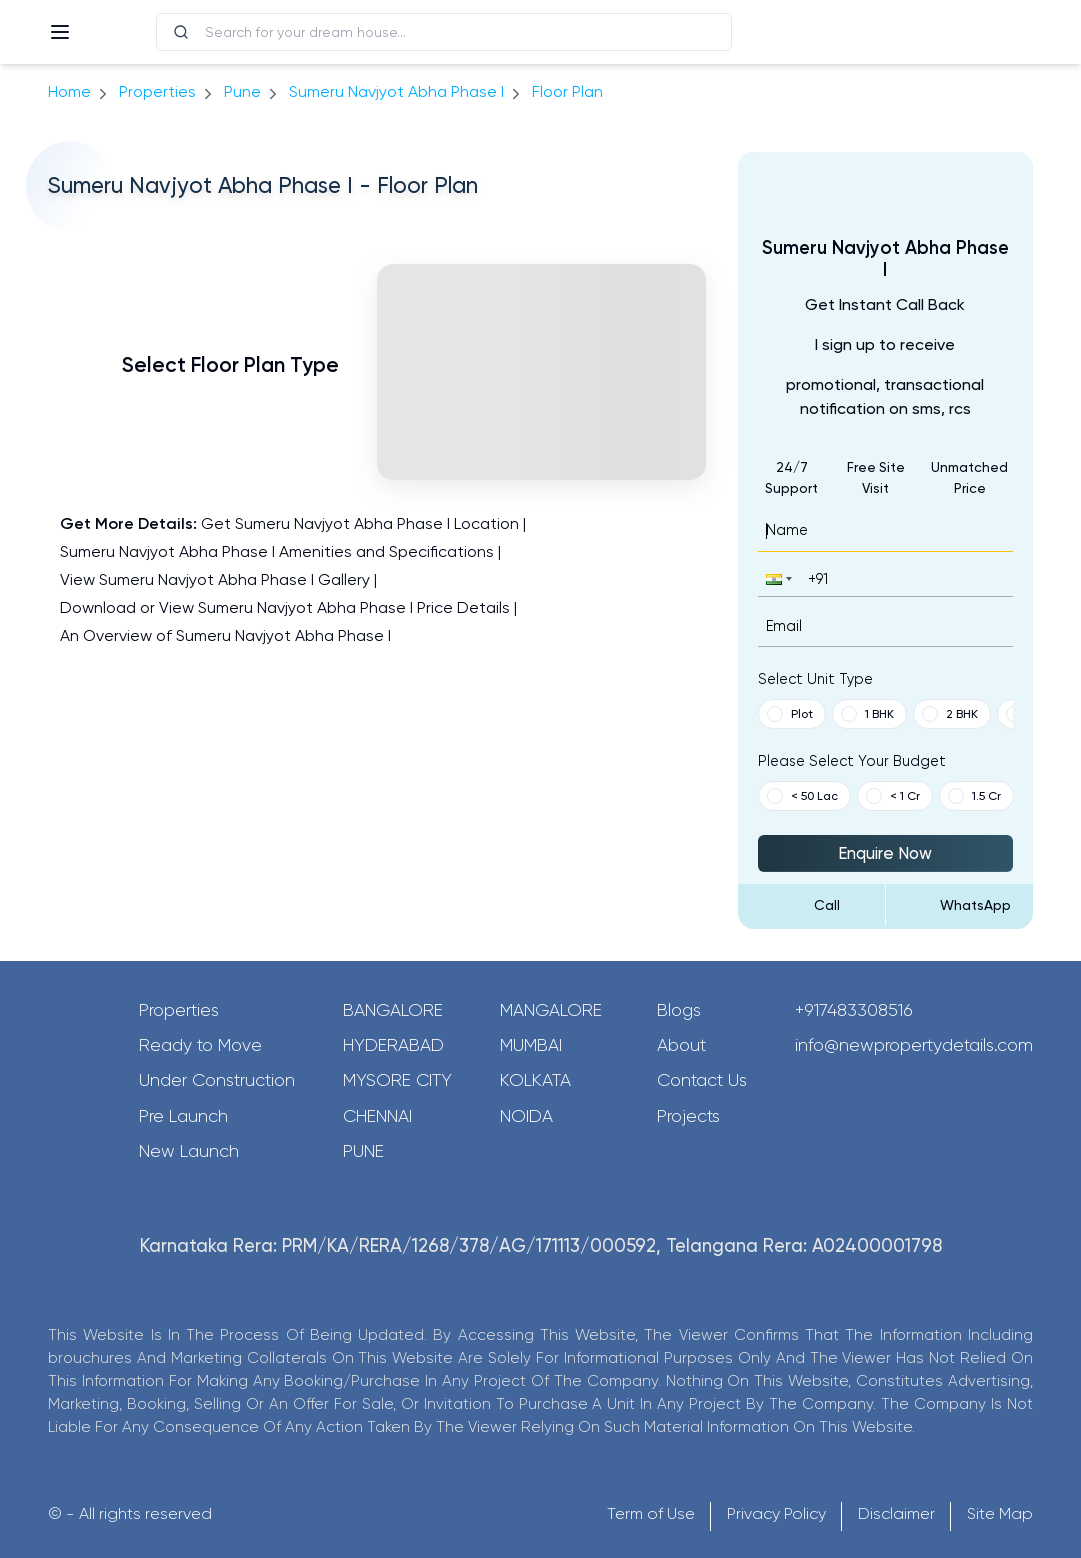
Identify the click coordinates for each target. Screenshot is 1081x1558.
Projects (688, 1116)
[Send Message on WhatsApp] (959, 905)
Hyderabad (393, 1045)
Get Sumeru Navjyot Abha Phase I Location (360, 523)
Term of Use (651, 1513)
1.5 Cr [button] (974, 796)
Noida (526, 1116)
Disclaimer (896, 1513)
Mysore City (397, 1080)
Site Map (1000, 1513)
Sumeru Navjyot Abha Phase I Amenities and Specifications (277, 551)
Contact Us (702, 1080)
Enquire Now (885, 853)
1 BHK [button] (867, 714)
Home (69, 91)
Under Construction (217, 1080)
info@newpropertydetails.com (914, 1045)
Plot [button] (790, 714)
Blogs (679, 1010)
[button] (777, 578)
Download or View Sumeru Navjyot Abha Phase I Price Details (285, 607)
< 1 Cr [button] (893, 796)
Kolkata (535, 1080)
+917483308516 (854, 1010)
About (681, 1045)
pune (242, 91)
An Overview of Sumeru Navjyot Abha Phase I (225, 635)
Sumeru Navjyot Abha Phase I (396, 91)
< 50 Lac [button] (802, 796)
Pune (363, 1151)
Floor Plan (567, 91)
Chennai (377, 1116)
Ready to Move (200, 1045)
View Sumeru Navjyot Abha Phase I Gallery (215, 579)
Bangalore (393, 1010)
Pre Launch (183, 1116)
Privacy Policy (776, 1513)
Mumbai (531, 1045)
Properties (157, 91)
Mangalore (551, 1010)
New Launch (189, 1151)
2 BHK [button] (950, 714)
